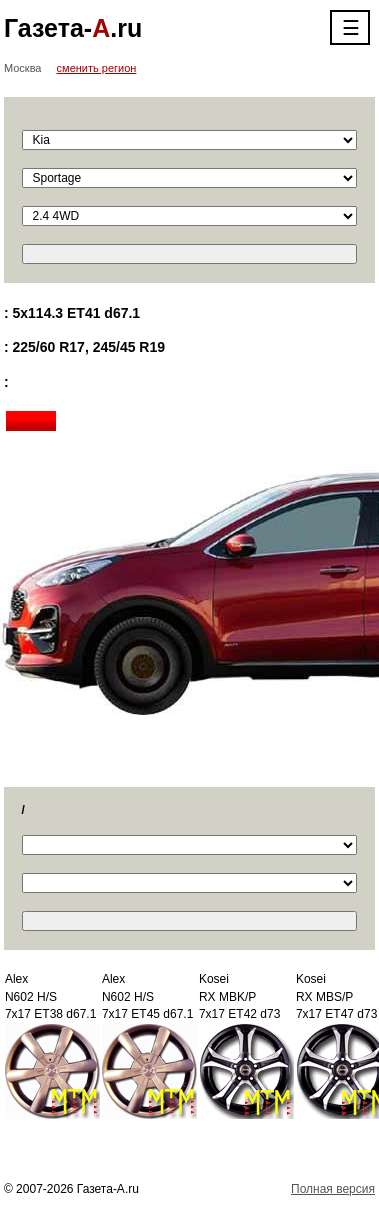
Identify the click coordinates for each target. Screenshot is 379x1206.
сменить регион (97, 68)
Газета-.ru (73, 28)
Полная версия (333, 1189)
